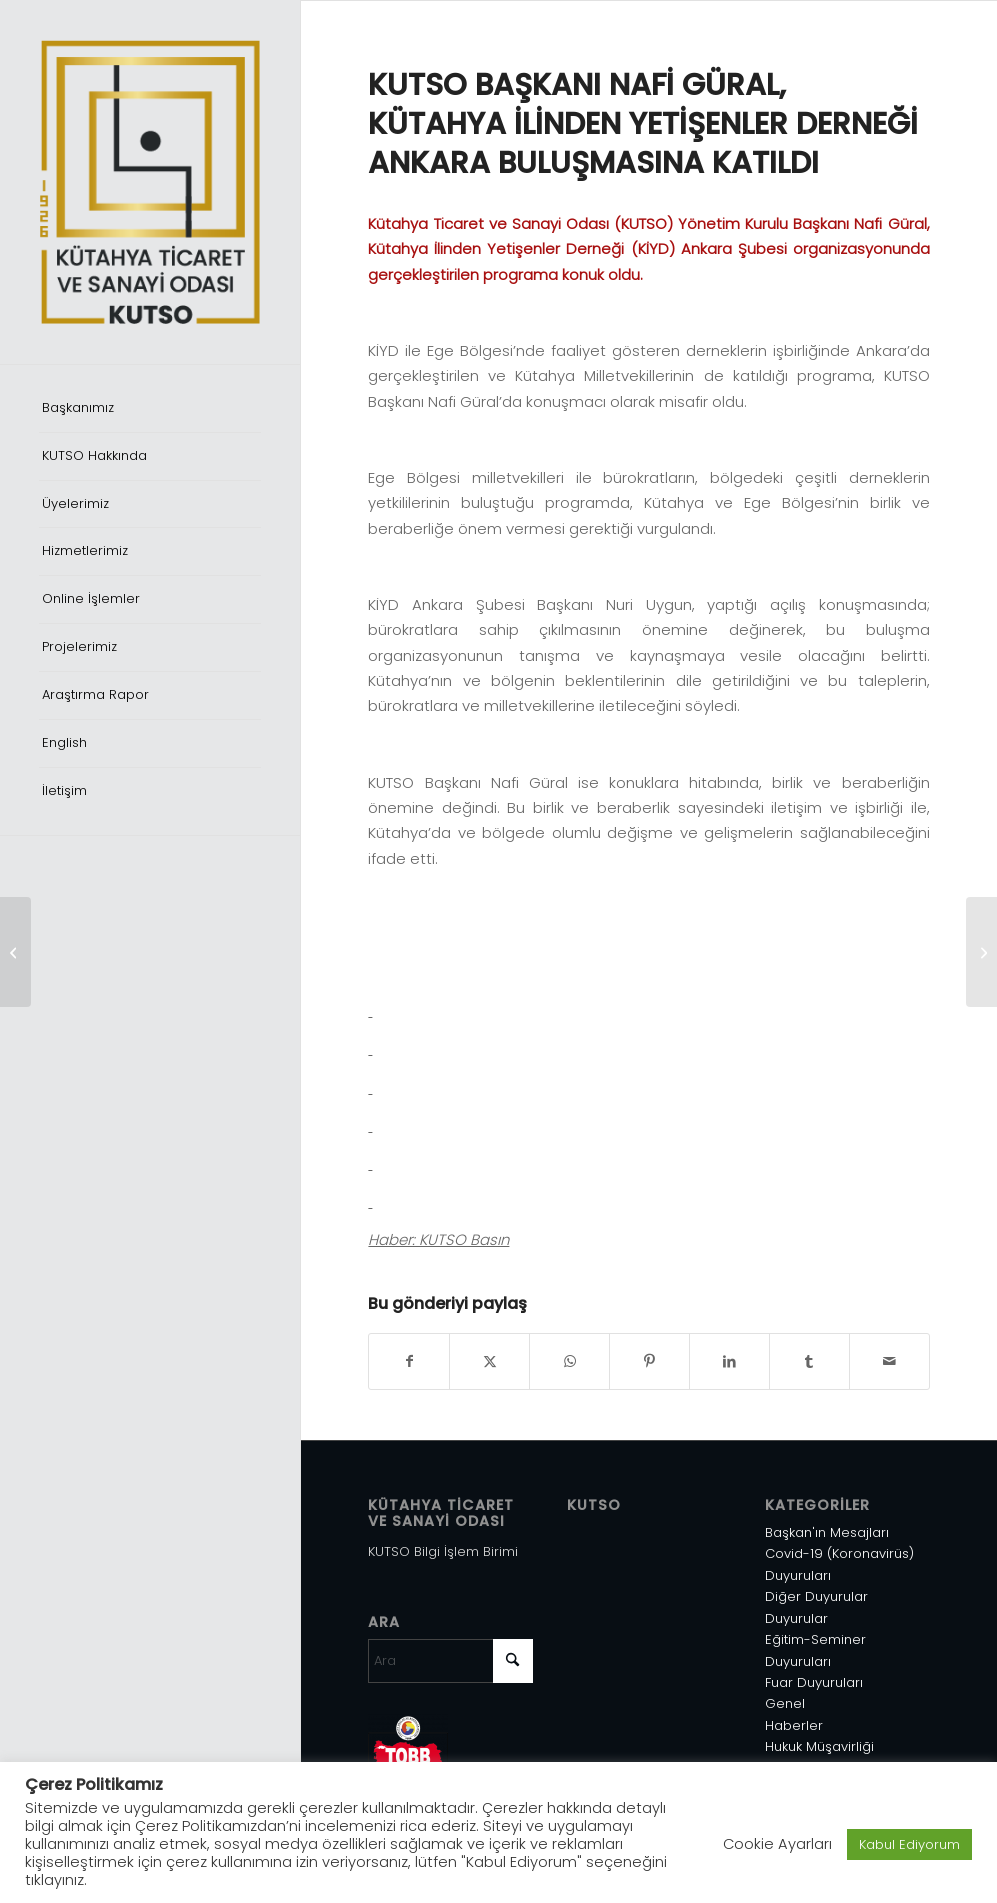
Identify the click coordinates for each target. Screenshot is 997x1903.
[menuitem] (150, 409)
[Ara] (450, 1661)
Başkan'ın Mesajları (827, 1532)
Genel (785, 1703)
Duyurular (796, 1618)
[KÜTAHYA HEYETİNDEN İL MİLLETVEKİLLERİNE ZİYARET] (15, 952)
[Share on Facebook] (409, 1361)
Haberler (794, 1725)
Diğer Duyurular (816, 1596)
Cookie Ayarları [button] (777, 1844)
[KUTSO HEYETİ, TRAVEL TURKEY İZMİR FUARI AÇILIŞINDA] (981, 952)
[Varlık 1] (150, 182)
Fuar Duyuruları (814, 1682)
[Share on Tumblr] (809, 1361)
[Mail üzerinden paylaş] (889, 1361)
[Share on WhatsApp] (569, 1361)
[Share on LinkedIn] (729, 1361)
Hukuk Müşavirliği (819, 1746)
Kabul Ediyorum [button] (909, 1844)
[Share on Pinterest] (649, 1361)
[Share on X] (489, 1361)
